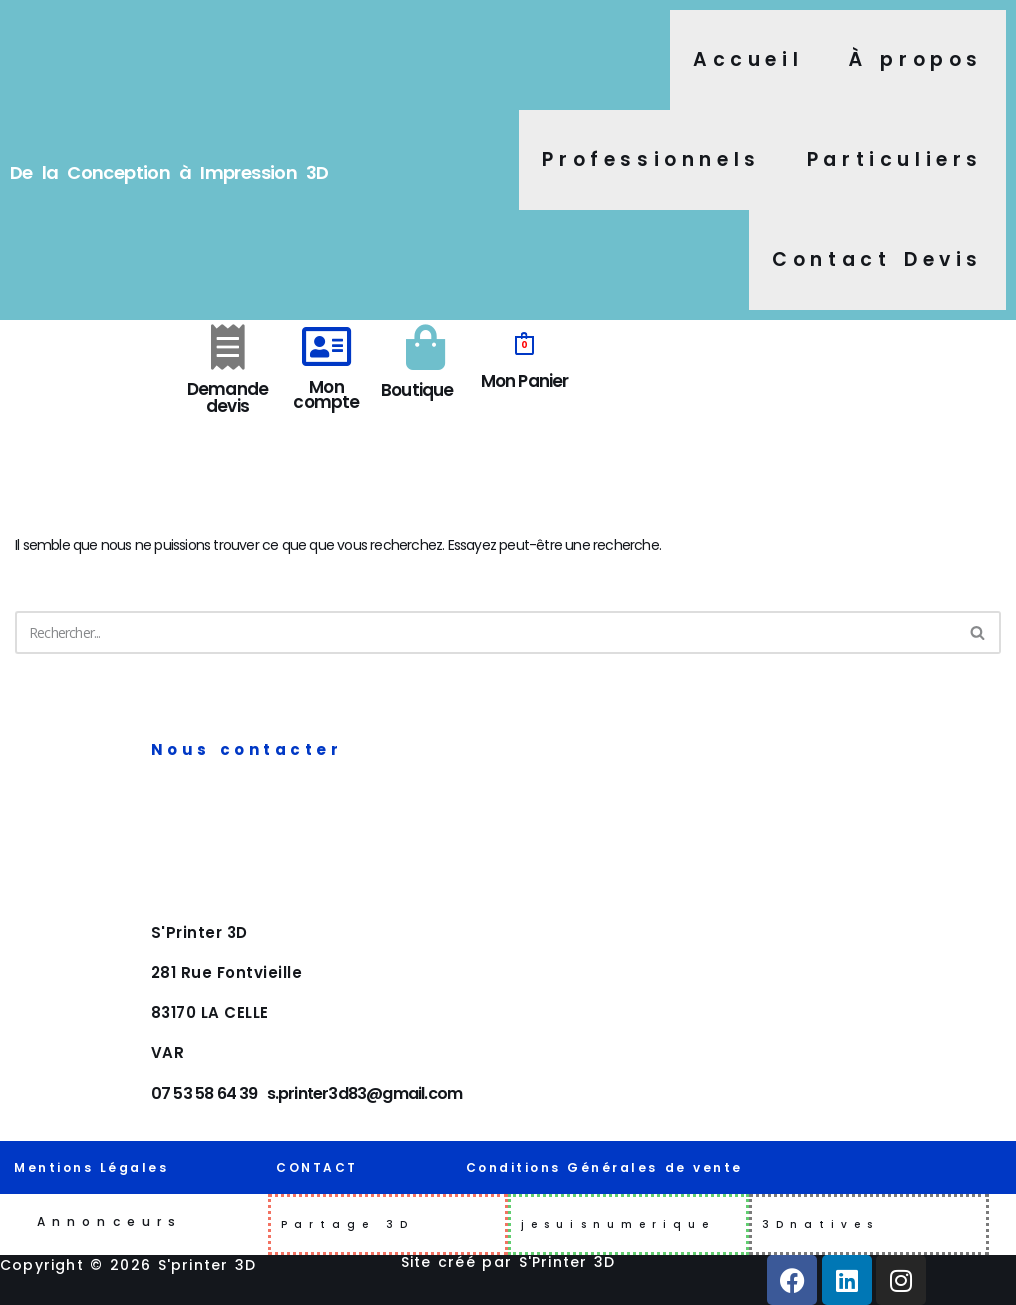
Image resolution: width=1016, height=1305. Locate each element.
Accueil (748, 59)
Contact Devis (877, 259)
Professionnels (651, 159)
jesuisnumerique (618, 1224)
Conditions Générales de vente (604, 1167)
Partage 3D (348, 1224)
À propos (916, 59)
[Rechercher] (485, 632)
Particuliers (895, 159)
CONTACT (317, 1167)
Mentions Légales (91, 1167)
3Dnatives (821, 1224)
